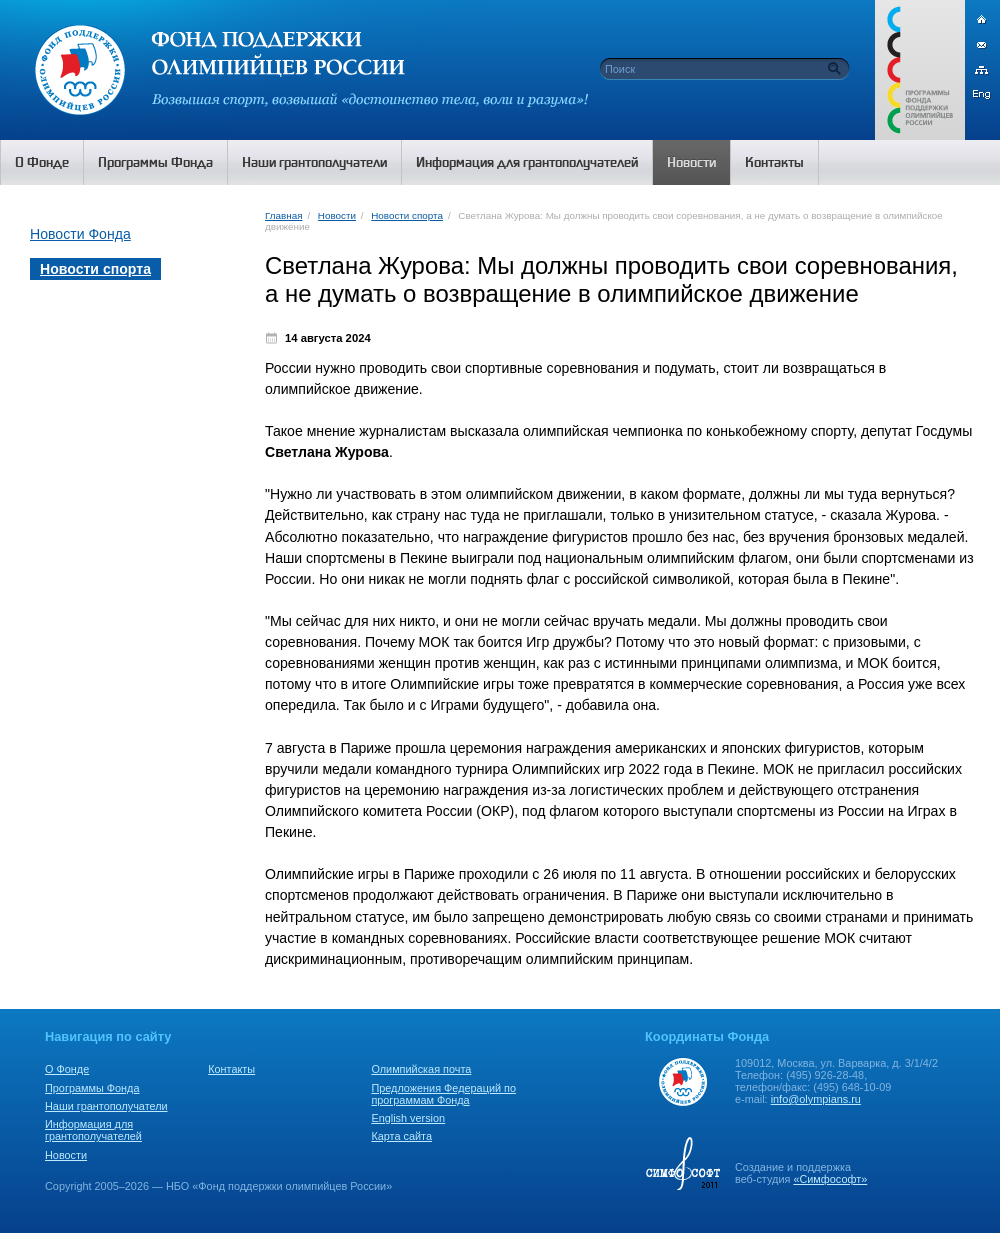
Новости (337, 215)
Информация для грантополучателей (93, 1130)
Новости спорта (407, 215)
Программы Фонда (92, 1088)
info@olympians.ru (816, 1099)
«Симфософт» (830, 1179)
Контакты (231, 1069)
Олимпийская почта (421, 1069)
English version (408, 1118)
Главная (283, 215)
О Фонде (67, 1069)
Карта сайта (401, 1136)
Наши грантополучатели (106, 1106)
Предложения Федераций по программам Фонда (443, 1094)
